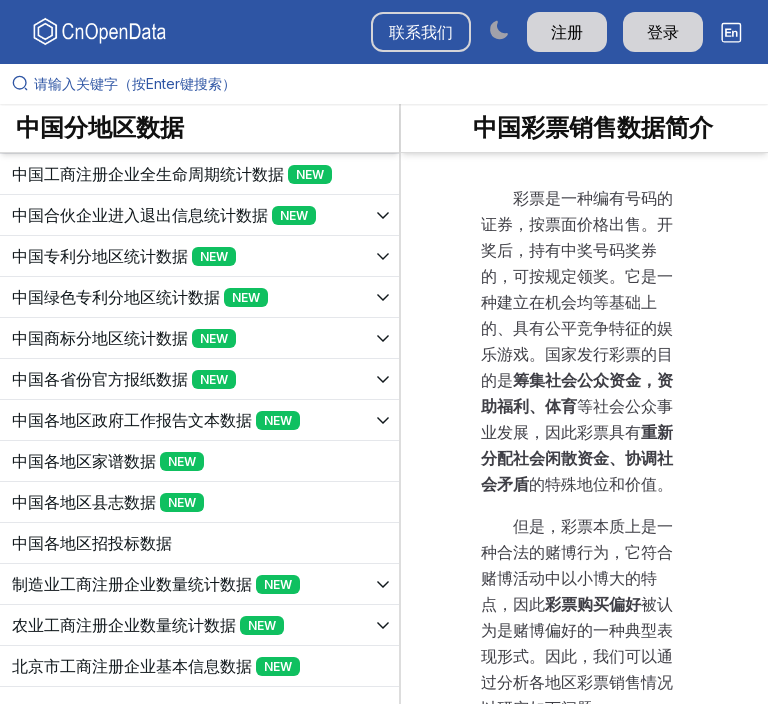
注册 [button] (567, 32)
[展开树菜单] (199, 174)
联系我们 (421, 32)
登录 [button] (663, 32)
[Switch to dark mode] (499, 29)
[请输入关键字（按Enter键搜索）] (392, 84)
